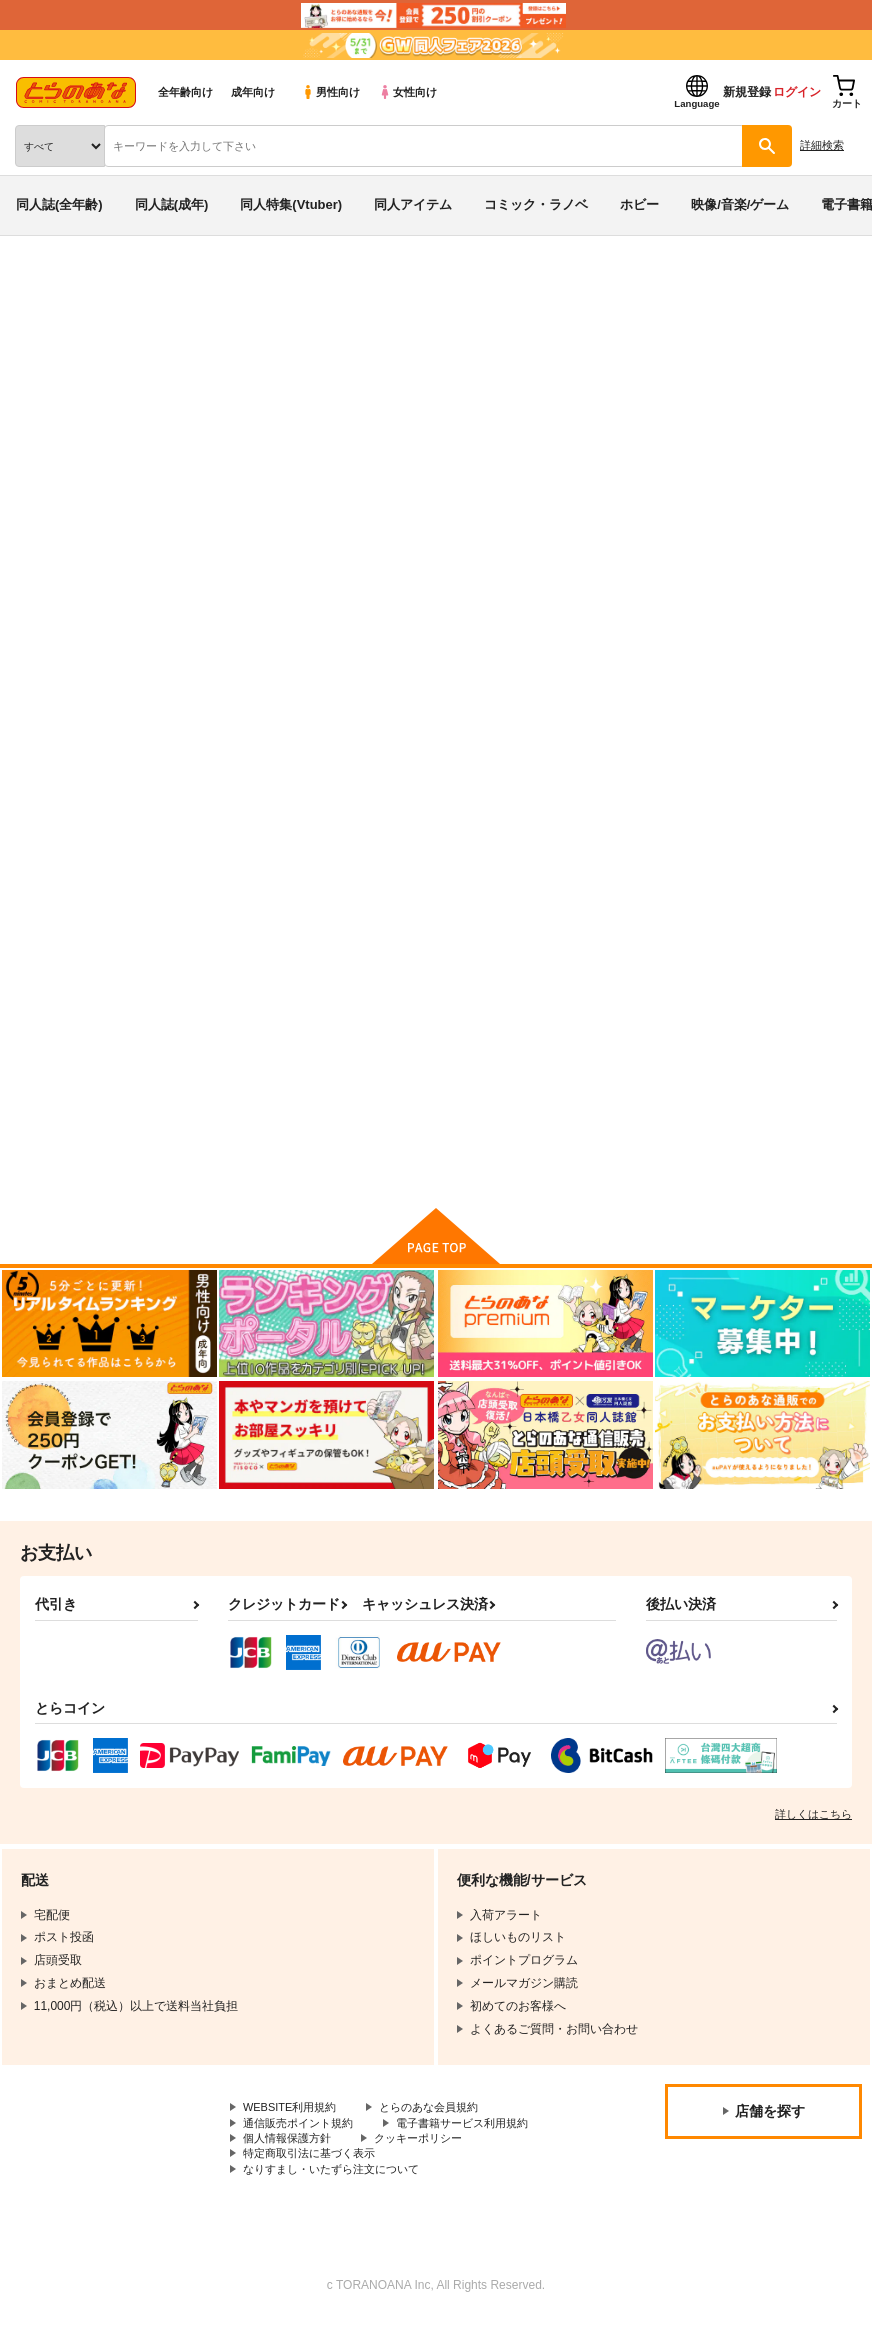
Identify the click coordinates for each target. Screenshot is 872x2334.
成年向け (253, 92)
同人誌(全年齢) (59, 204)
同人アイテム (413, 204)
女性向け (407, 92)
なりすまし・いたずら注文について (339, 2182)
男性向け (330, 92)
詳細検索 (822, 145)
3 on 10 (767, 403)
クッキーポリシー (430, 2148)
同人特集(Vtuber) (291, 204)
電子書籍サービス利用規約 (478, 2131)
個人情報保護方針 (291, 2148)
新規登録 (747, 92)
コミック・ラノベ (536, 204)
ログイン (797, 92)
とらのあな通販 (46, 288)
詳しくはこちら (813, 1821)
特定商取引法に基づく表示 (315, 2165)
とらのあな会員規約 (442, 2114)
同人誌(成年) (172, 204)
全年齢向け (185, 92)
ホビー (639, 204)
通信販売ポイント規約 (303, 2131)
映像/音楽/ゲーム (740, 204)
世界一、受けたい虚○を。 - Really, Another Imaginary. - (561, 403)
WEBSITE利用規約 (294, 2114)
